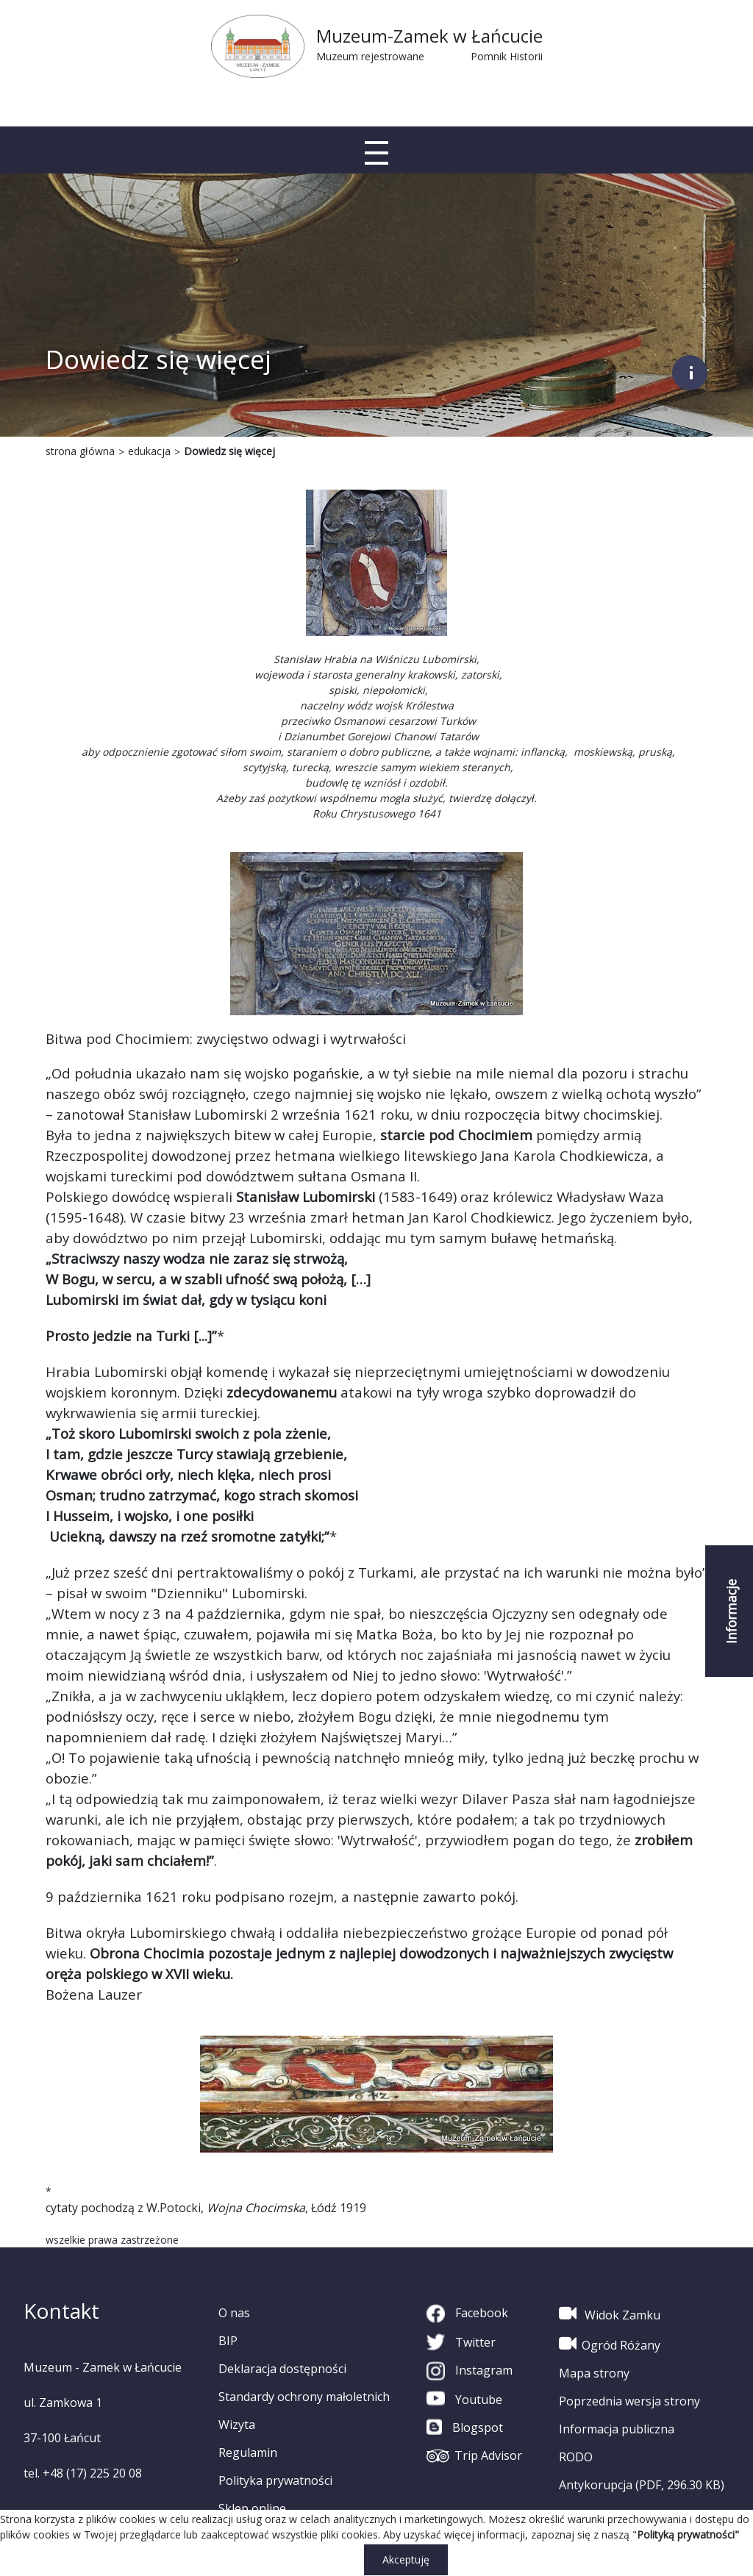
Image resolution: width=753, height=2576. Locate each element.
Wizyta (236, 2424)
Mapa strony (594, 2373)
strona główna (80, 451)
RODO (576, 2457)
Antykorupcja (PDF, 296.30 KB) (641, 2485)
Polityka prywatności (275, 2480)
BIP (228, 2341)
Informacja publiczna (616, 2429)
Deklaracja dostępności (282, 2369)
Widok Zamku (609, 2313)
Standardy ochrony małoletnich (304, 2397)
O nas (234, 2313)
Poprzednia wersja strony (629, 2401)
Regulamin (247, 2452)
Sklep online (252, 2508)
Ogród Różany (609, 2343)
